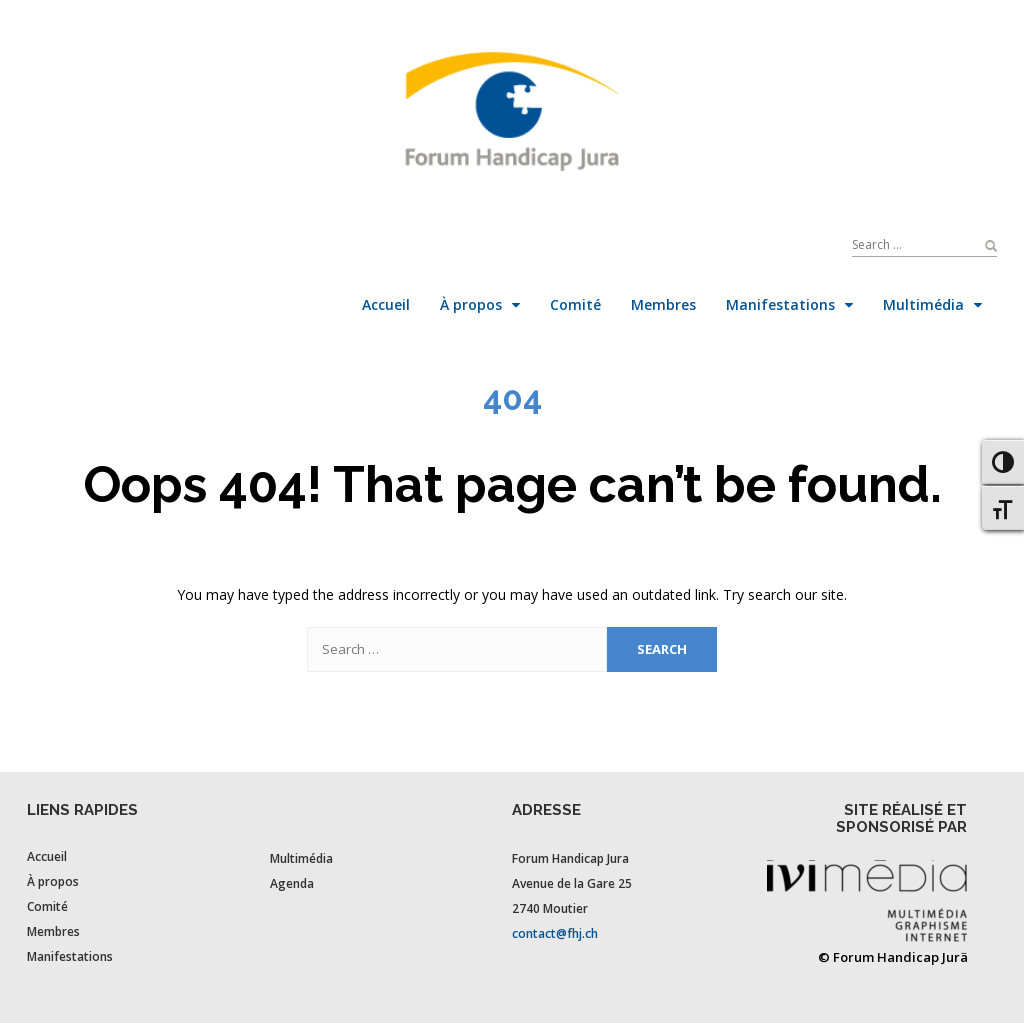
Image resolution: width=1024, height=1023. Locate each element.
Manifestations (70, 956)
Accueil (47, 856)
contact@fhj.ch (555, 933)
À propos (53, 881)
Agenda (292, 883)
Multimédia (301, 858)
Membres (53, 931)
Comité (47, 906)
